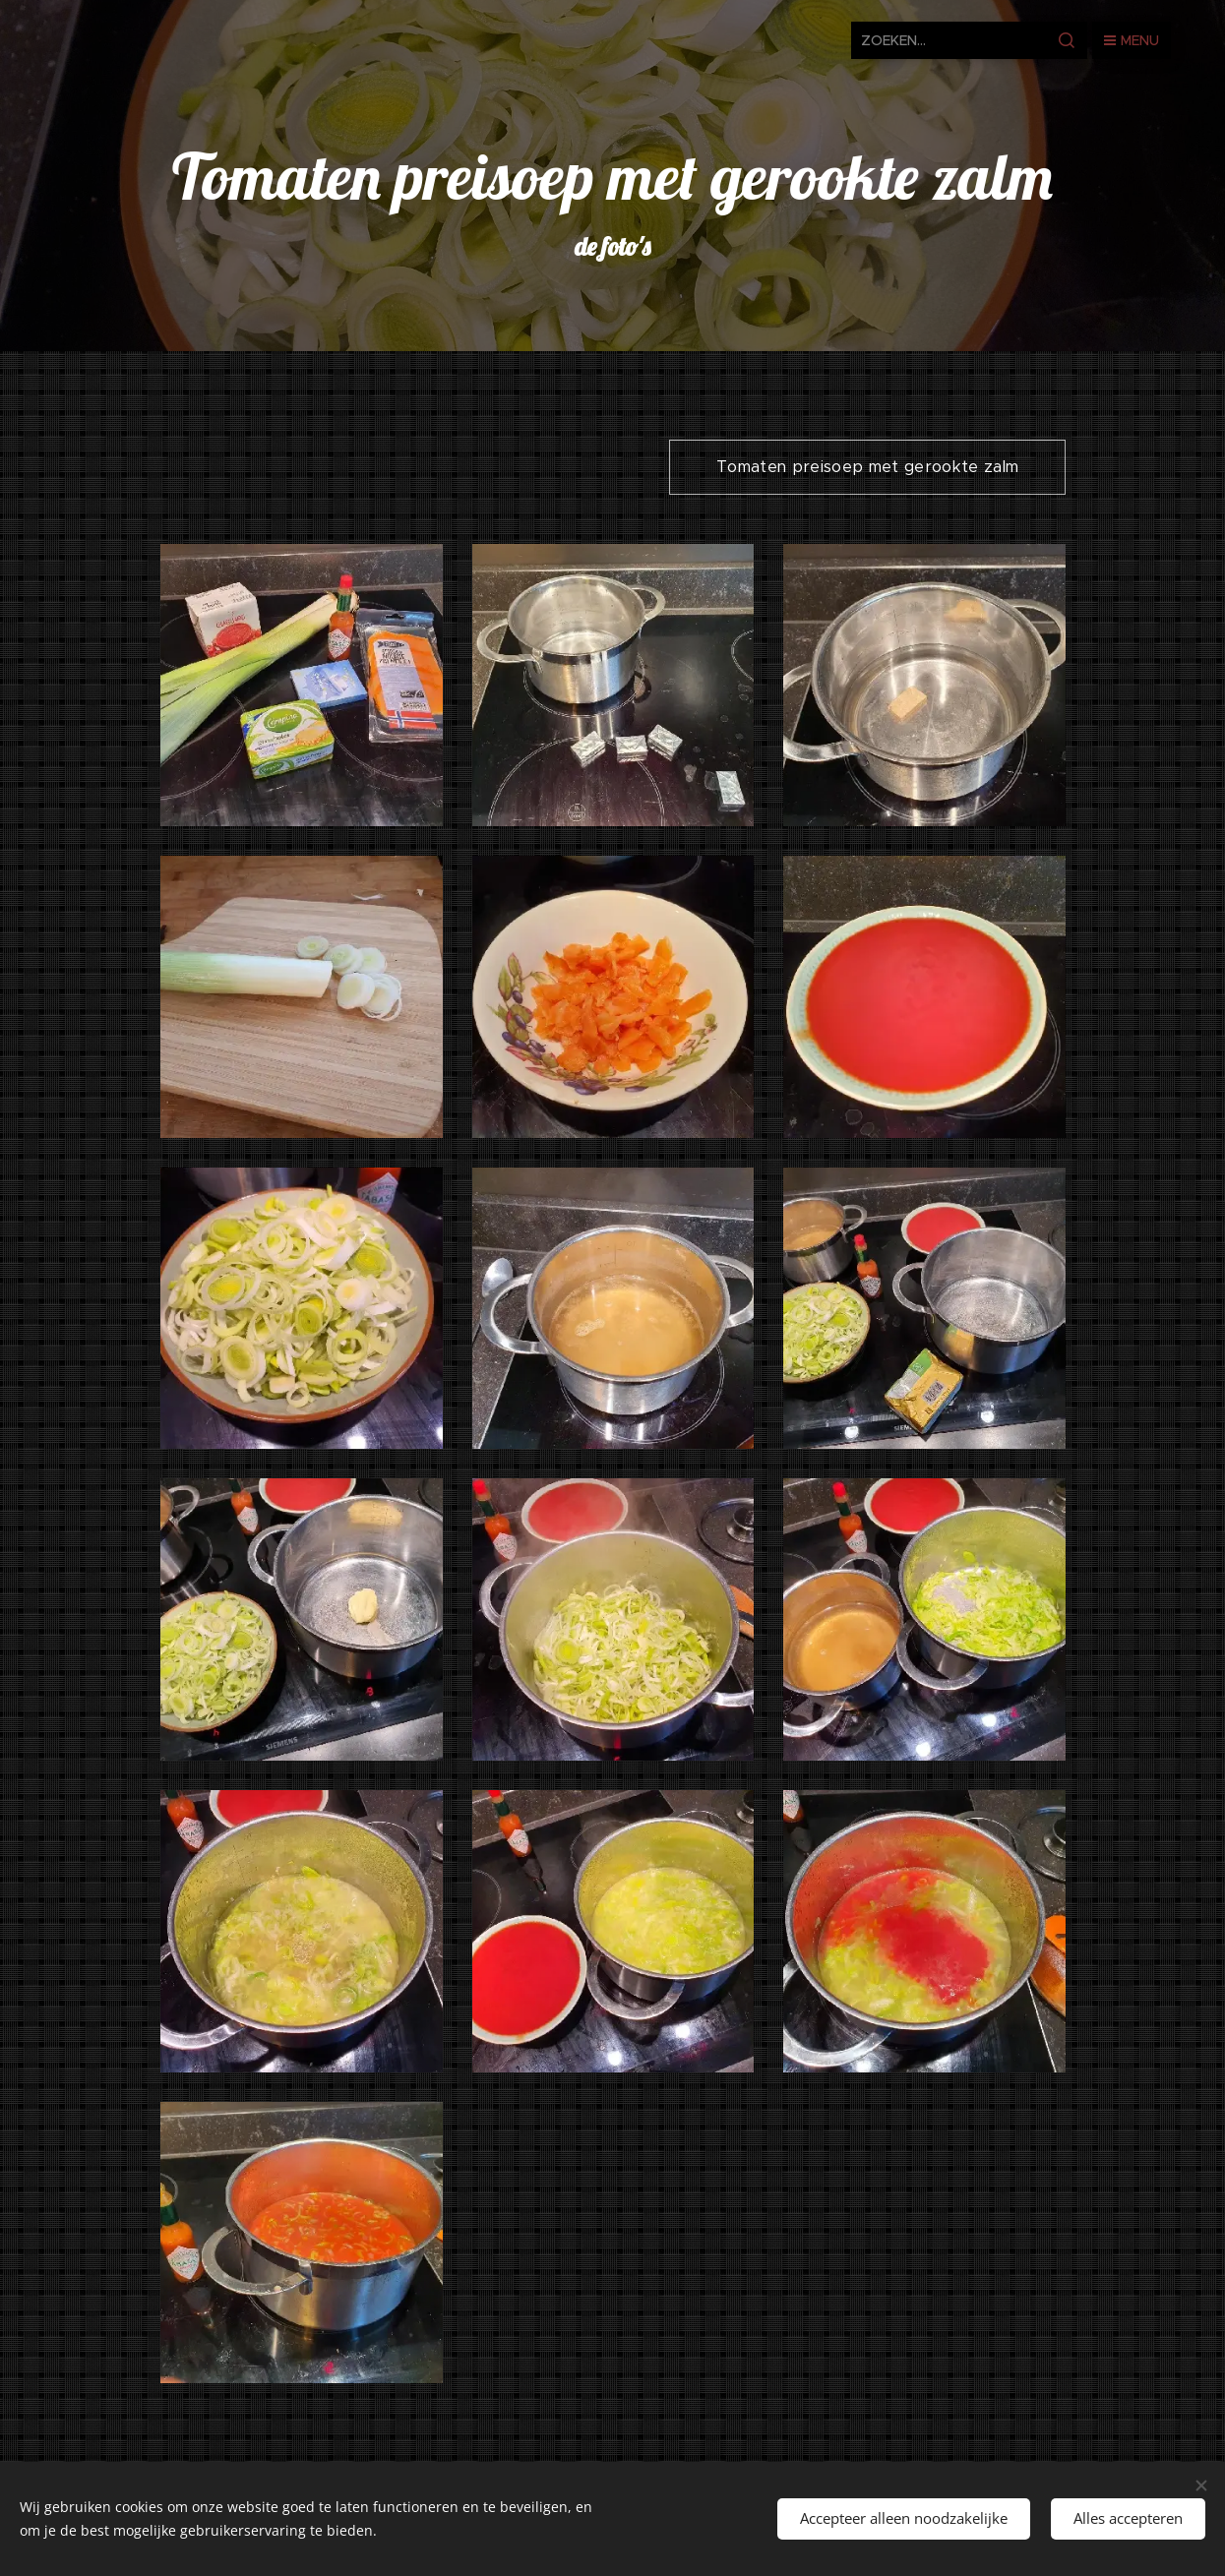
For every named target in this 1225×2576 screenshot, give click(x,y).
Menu (1131, 40)
